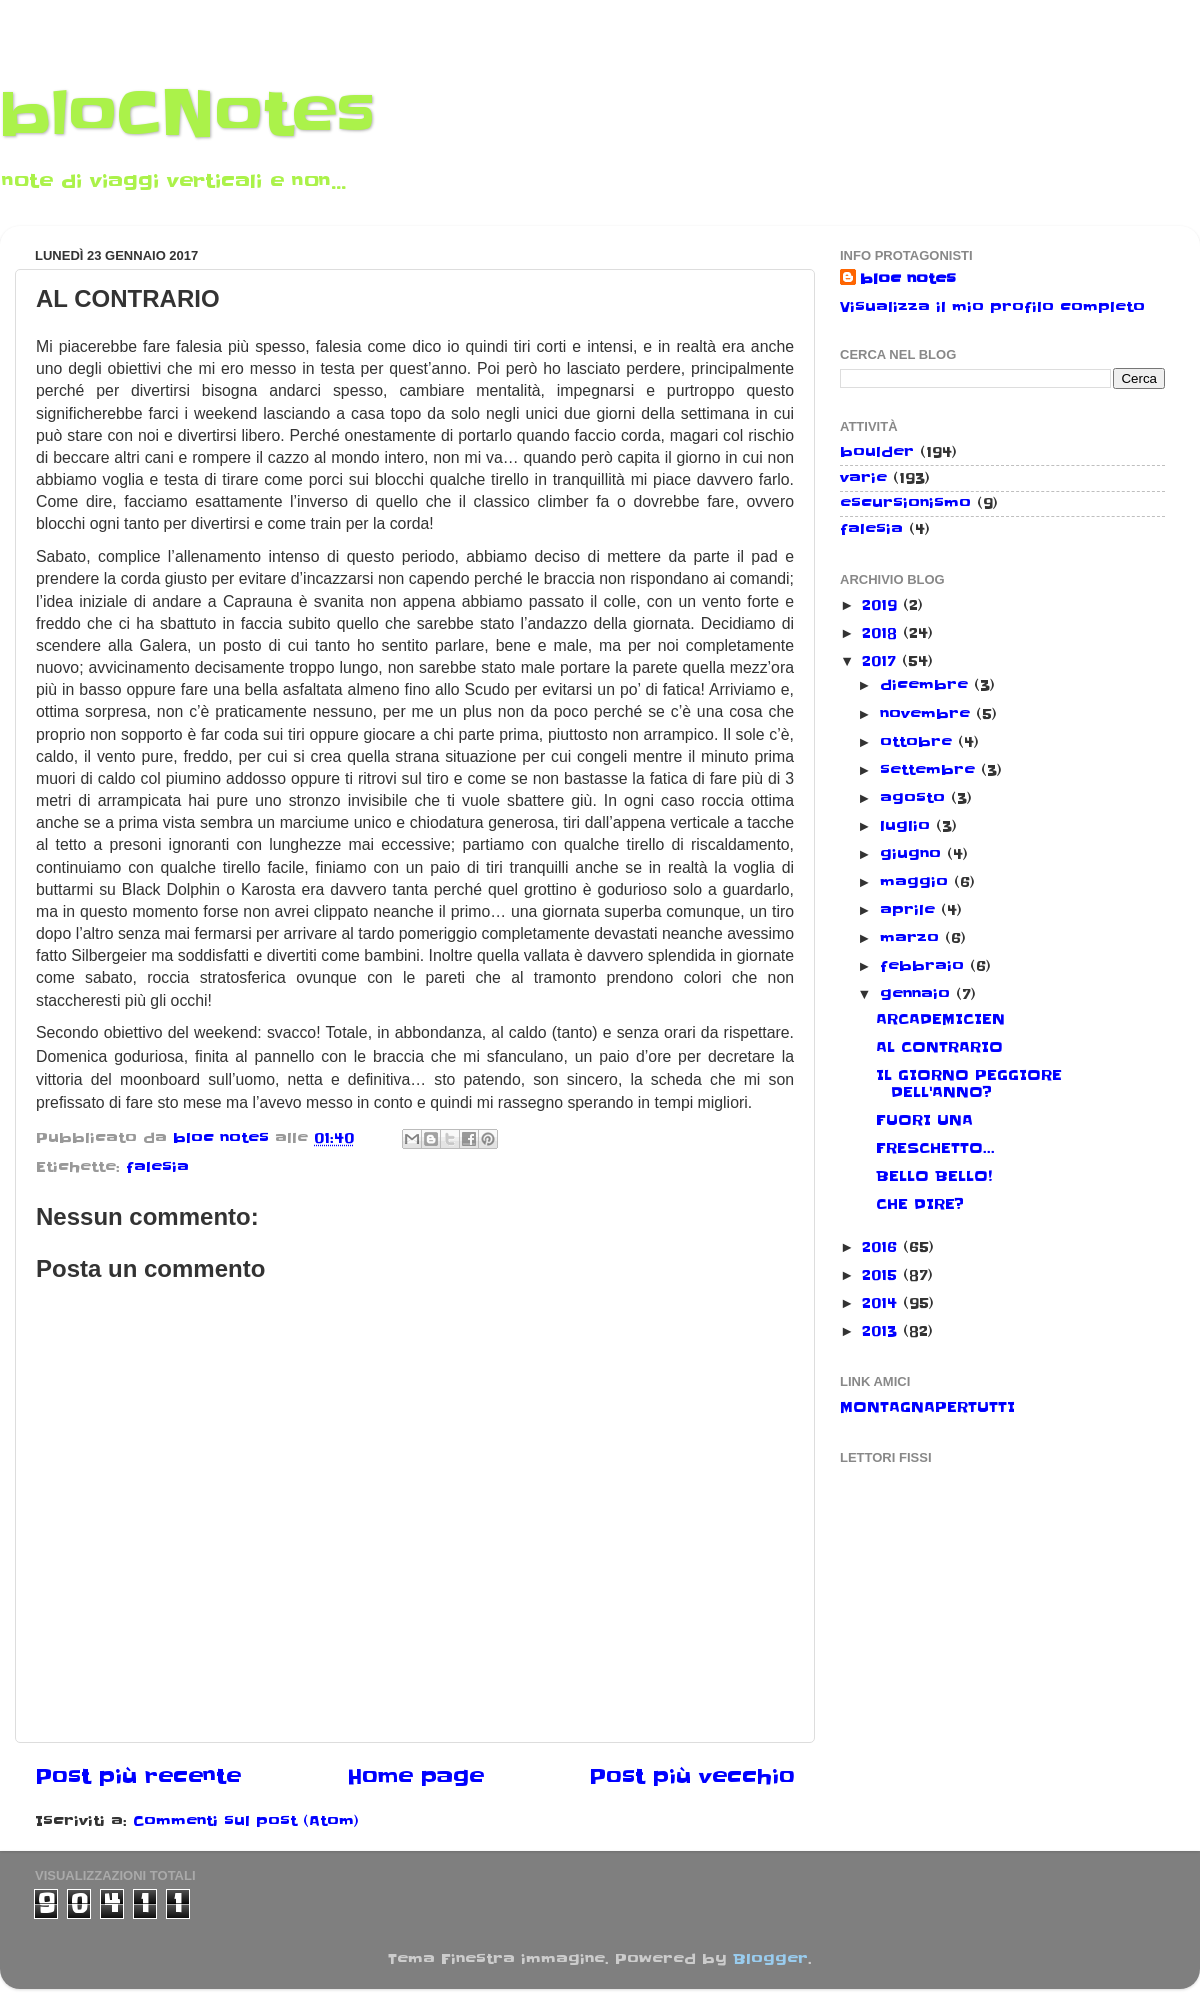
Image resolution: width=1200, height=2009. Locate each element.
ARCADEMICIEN (940, 1019)
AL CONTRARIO (939, 1047)
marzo (912, 938)
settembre (930, 770)
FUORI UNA (924, 1120)
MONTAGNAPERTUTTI (927, 1407)
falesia (157, 1167)
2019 (882, 605)
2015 (882, 1275)
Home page (415, 1777)
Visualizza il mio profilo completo (992, 307)
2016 (882, 1247)
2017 (882, 661)
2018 (882, 633)
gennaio (918, 994)
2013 (882, 1331)
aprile (910, 910)
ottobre (919, 742)
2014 (882, 1303)
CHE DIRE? (920, 1204)
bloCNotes (187, 115)
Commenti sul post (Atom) (246, 1821)
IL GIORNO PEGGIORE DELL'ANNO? (969, 1083)
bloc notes (908, 279)
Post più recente (138, 1777)
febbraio (925, 966)
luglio (908, 826)
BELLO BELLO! (934, 1176)
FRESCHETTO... (935, 1148)
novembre (928, 714)
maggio (917, 882)
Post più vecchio (692, 1777)
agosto (915, 798)
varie (863, 478)
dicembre (927, 685)
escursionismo (905, 503)
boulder (877, 452)
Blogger (770, 1959)
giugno (913, 854)
